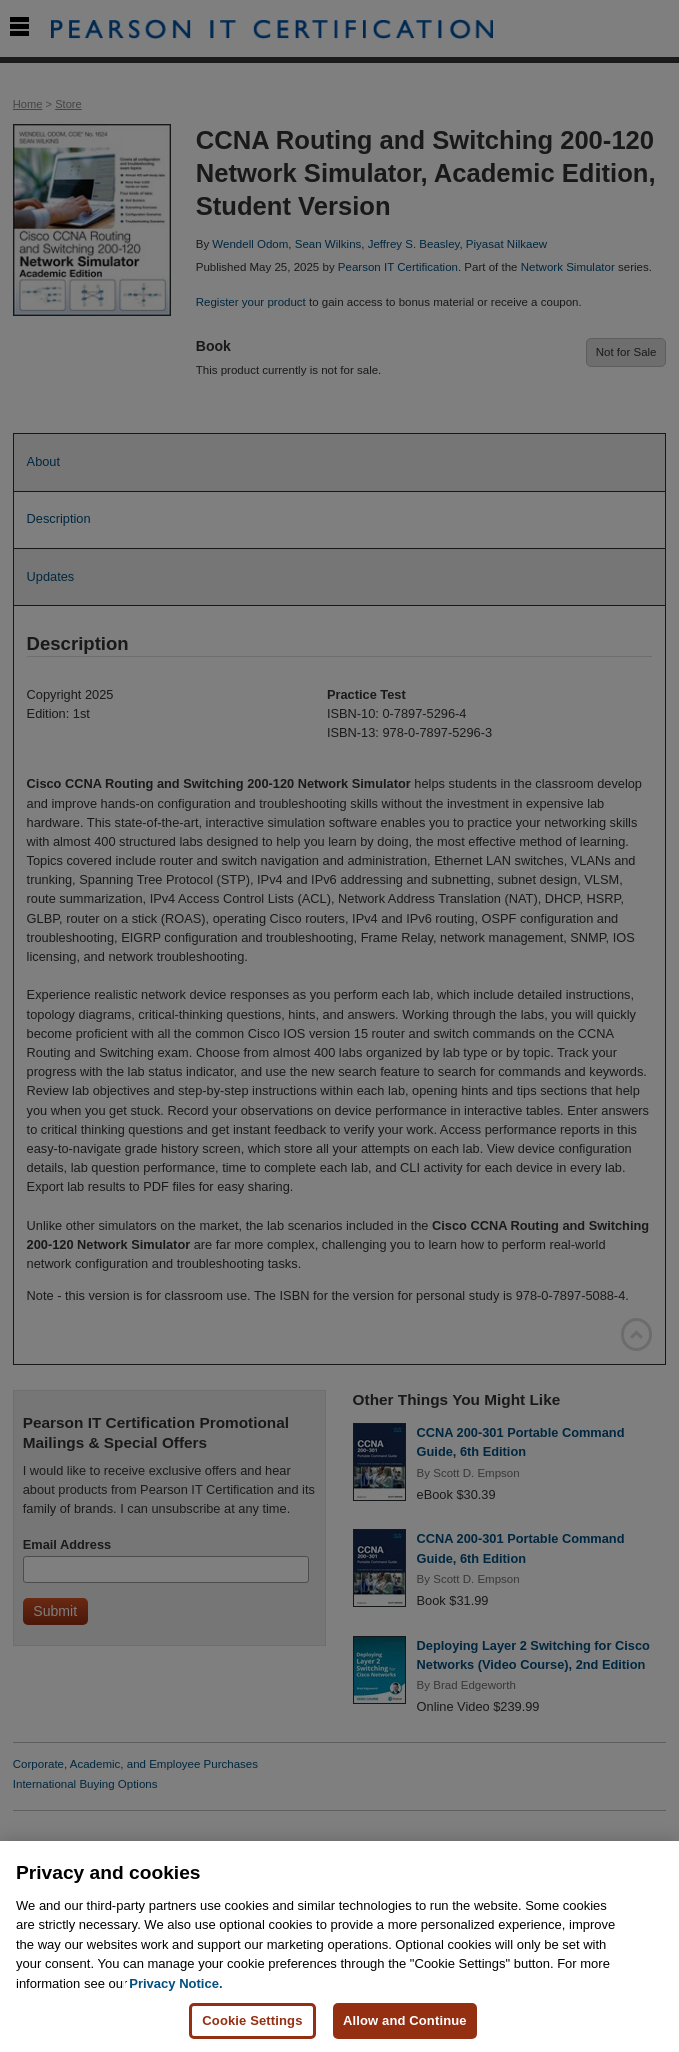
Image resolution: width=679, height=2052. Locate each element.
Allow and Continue (405, 2020)
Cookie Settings (252, 2020)
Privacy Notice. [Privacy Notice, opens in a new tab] (175, 1983)
